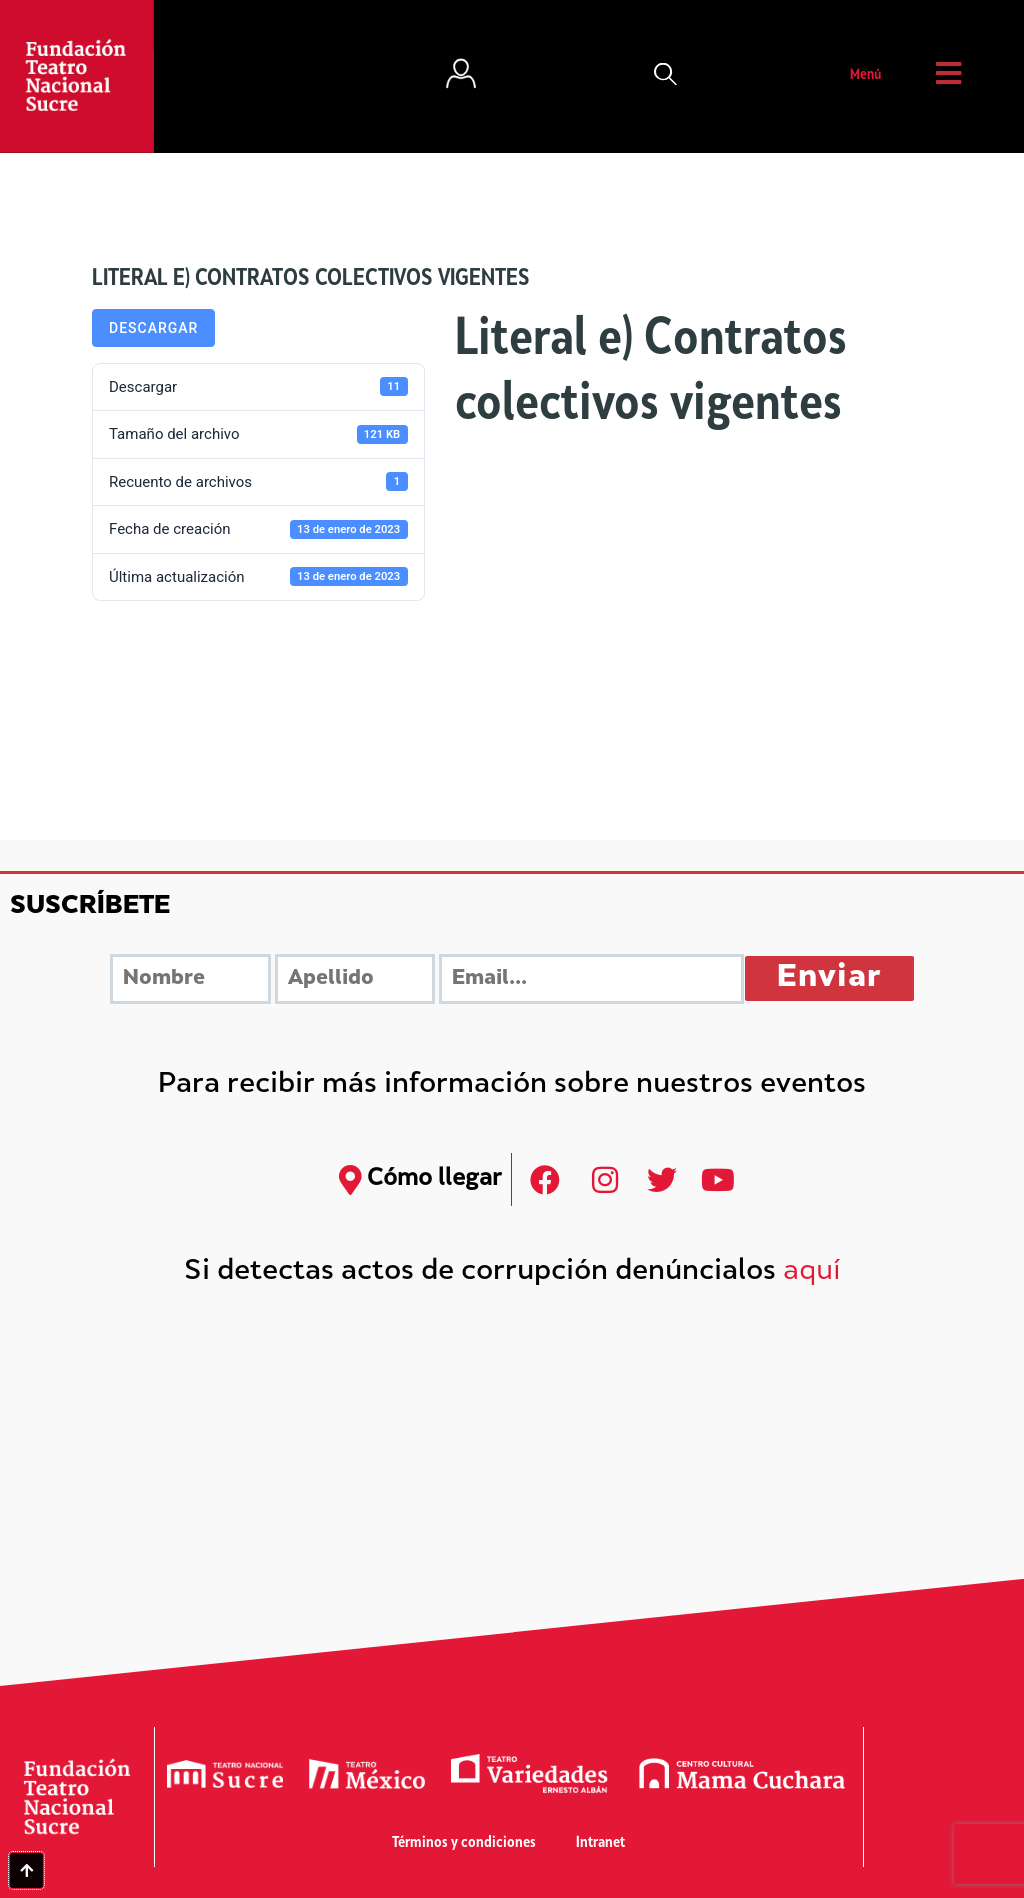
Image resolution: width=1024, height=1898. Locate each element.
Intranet (600, 1843)
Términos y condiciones (464, 1843)
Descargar (153, 328)
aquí (812, 1272)
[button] (666, 76)
